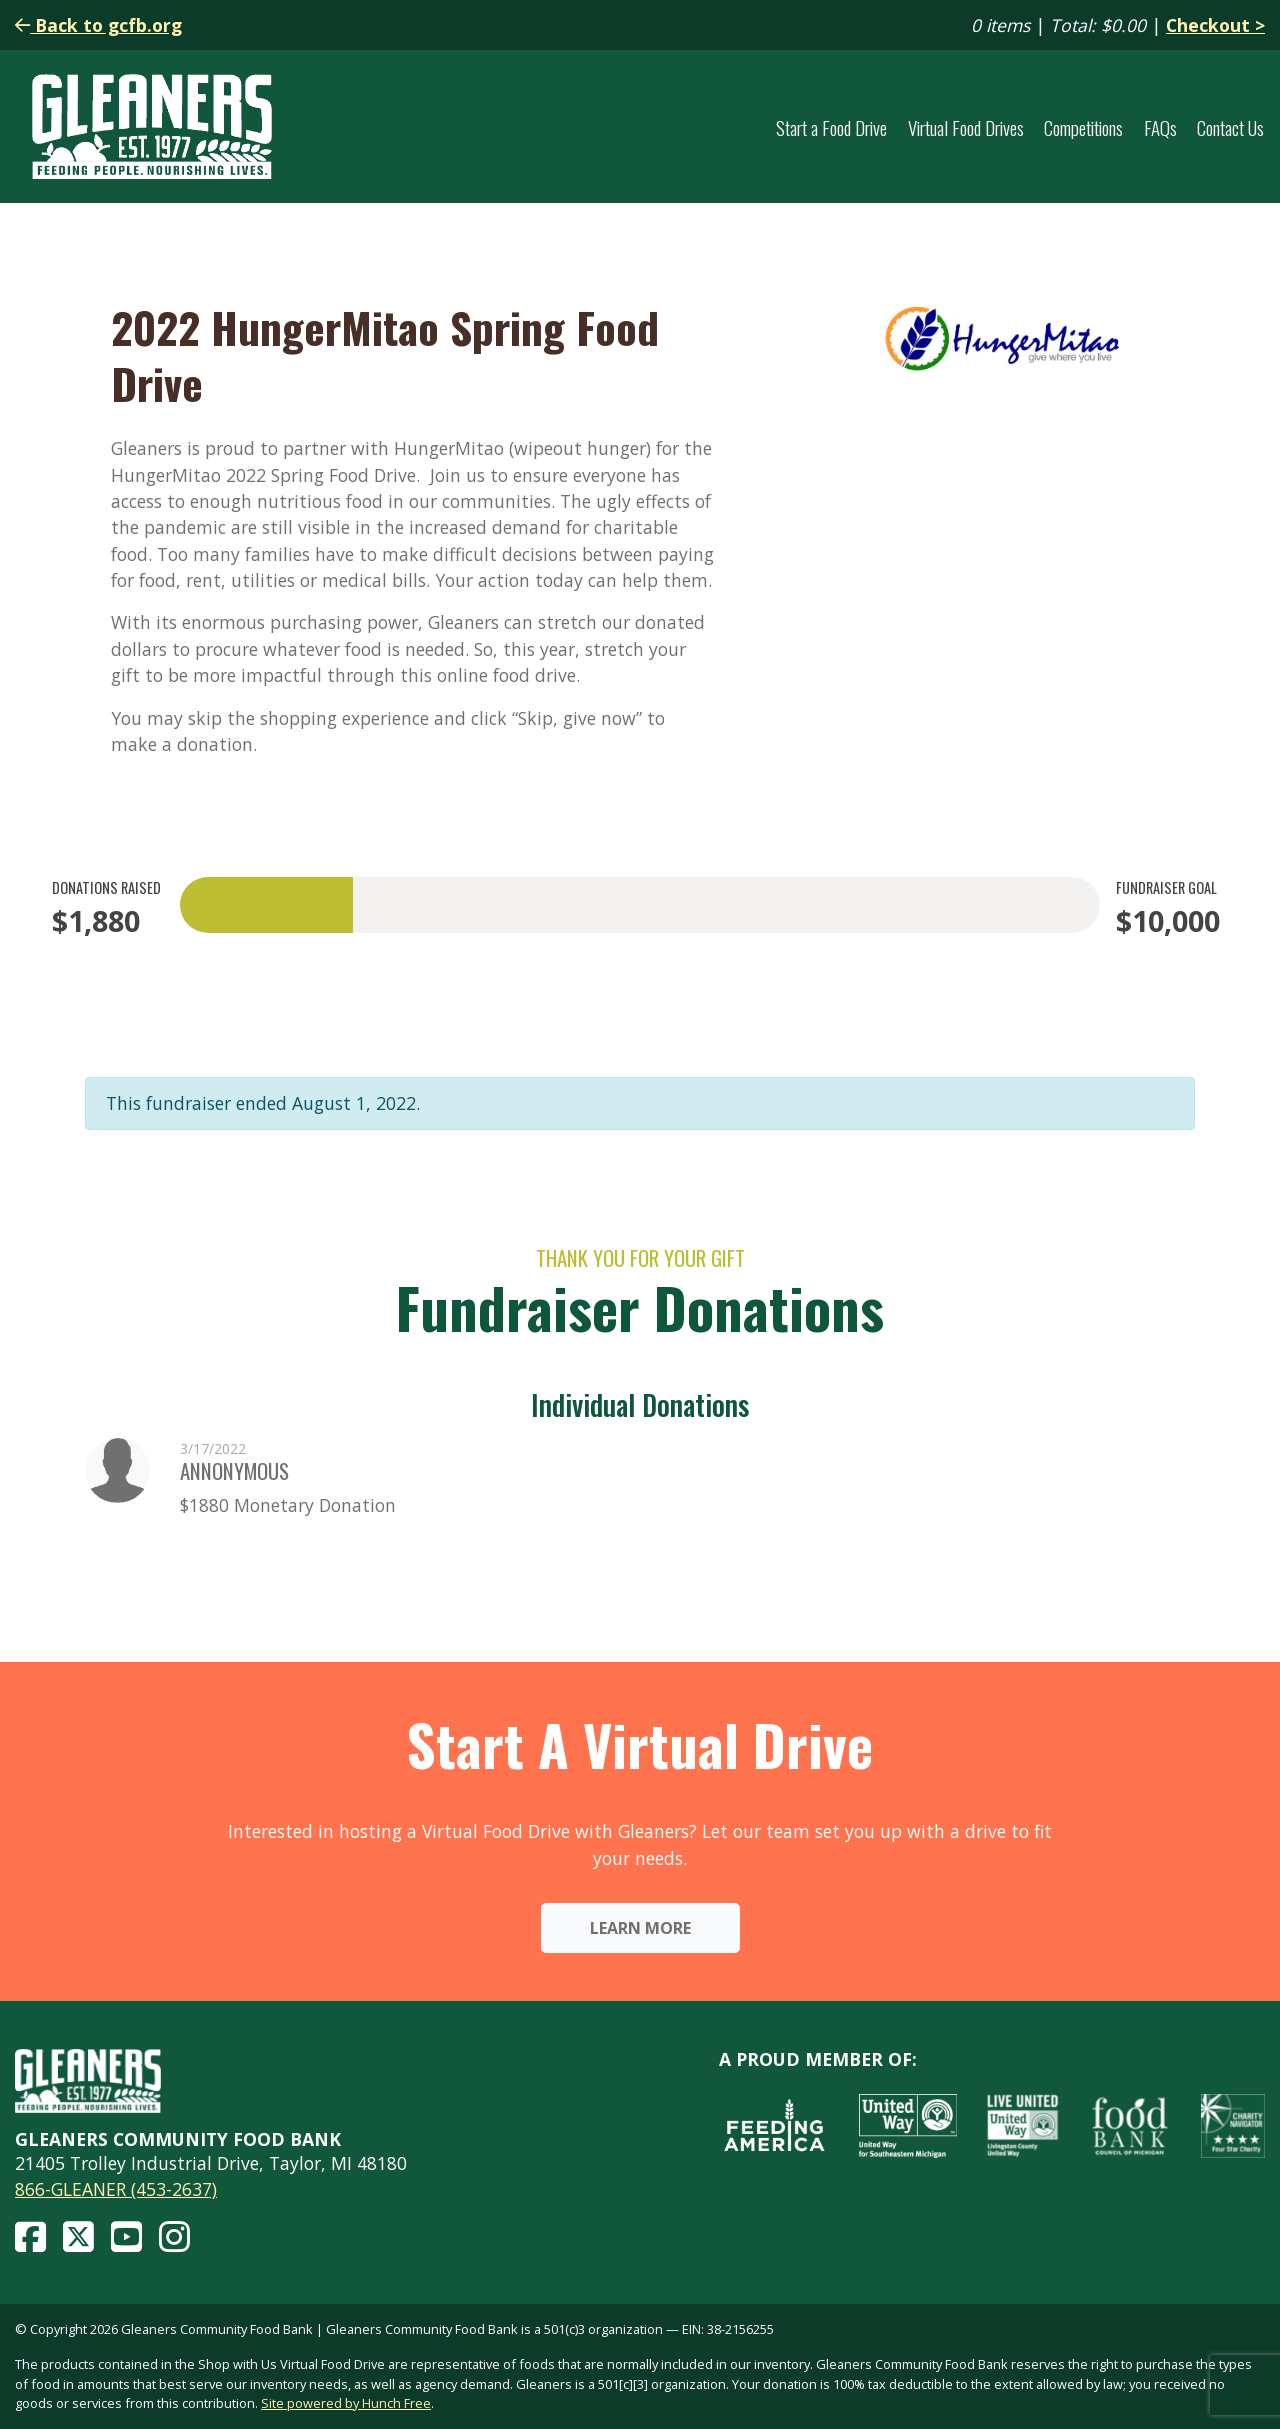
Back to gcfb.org (98, 25)
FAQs (1160, 127)
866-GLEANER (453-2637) (116, 2189)
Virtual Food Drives (966, 127)
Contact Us (1230, 127)
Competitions (1083, 127)
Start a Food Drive (831, 127)
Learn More (640, 1928)
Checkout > (1215, 25)
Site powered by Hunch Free (346, 2403)
